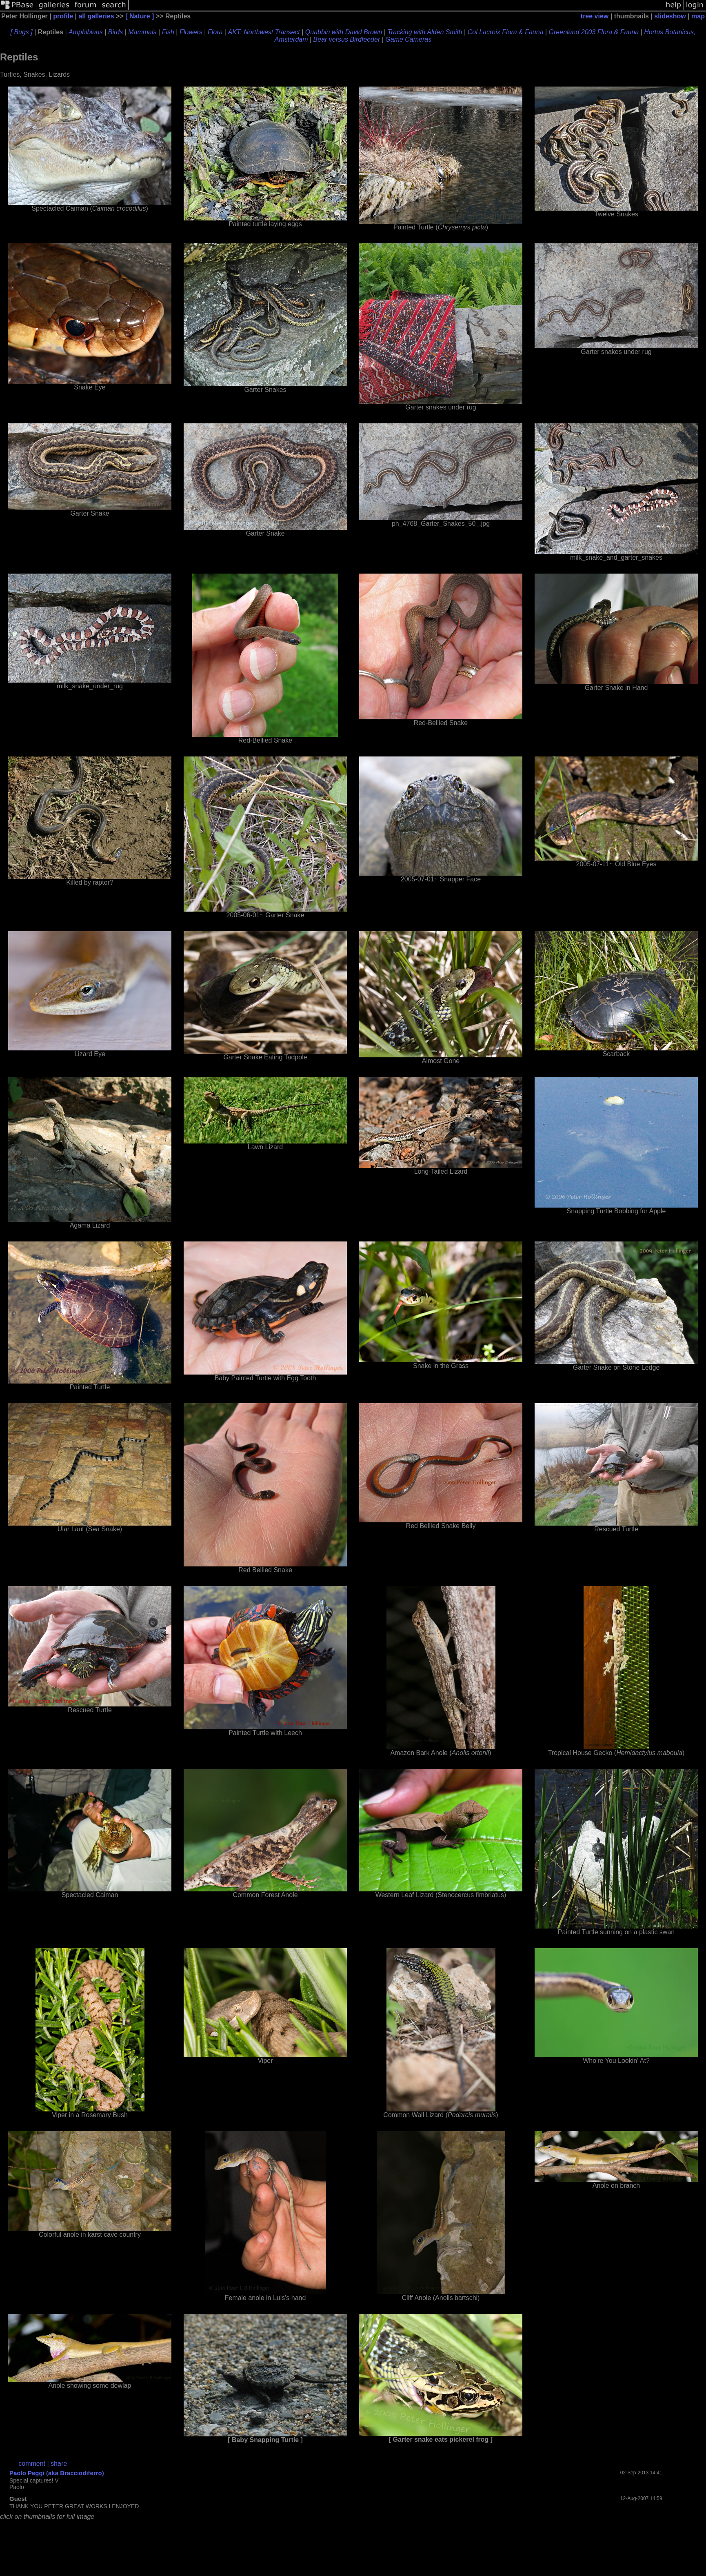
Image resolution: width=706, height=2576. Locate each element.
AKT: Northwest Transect (264, 32)
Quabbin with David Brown (343, 32)
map (698, 16)
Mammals (142, 32)
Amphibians (86, 32)
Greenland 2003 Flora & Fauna (594, 32)
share (59, 2463)
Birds (115, 32)
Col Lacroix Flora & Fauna (506, 32)
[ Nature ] (139, 16)
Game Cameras (408, 39)
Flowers (191, 32)
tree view (594, 16)
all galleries (96, 16)
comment (31, 2463)
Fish (168, 32)
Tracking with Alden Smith (424, 32)
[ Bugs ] (21, 32)
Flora (215, 32)
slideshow (670, 16)
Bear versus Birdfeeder (346, 39)
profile (63, 16)
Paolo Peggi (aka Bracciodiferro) (56, 2472)
